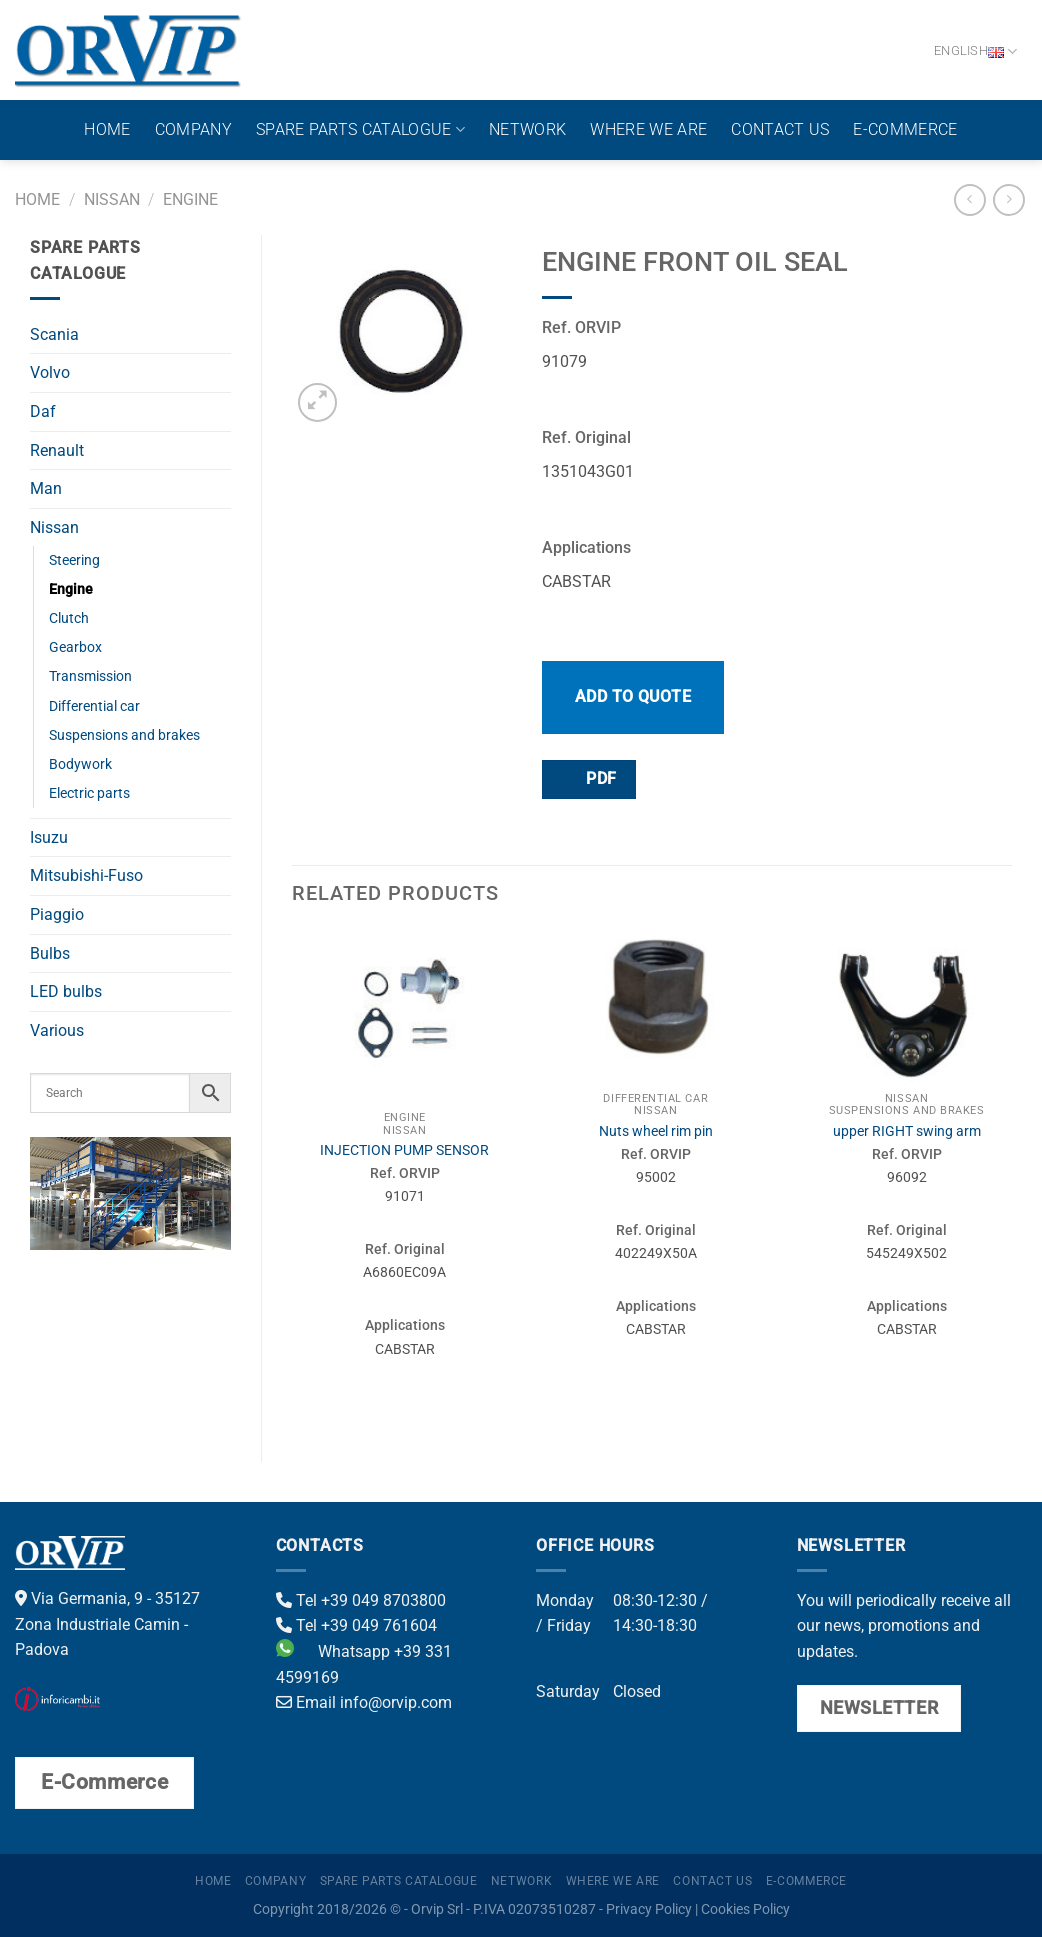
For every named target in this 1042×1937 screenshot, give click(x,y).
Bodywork (80, 764)
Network (527, 129)
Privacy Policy (649, 1909)
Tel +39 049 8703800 (361, 1600)
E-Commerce (905, 129)
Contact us (780, 129)
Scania (54, 334)
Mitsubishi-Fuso (86, 875)
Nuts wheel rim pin (656, 1131)
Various (57, 1030)
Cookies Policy (745, 1909)
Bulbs (50, 953)
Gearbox (75, 647)
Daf (43, 411)
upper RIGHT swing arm (907, 1131)
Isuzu (49, 837)
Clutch (69, 618)
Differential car (94, 706)
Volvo (50, 372)
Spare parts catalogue (360, 130)
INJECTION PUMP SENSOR (404, 1150)
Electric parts (89, 793)
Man (46, 488)
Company (193, 129)
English (975, 51)
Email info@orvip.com (364, 1702)
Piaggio (57, 914)
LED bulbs (66, 991)
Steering (74, 560)
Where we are (648, 129)
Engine (190, 199)
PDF (588, 778)
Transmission (90, 676)
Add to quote (633, 696)
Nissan (112, 199)
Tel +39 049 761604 (356, 1625)
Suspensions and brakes (124, 735)
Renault (57, 450)
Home (107, 129)
